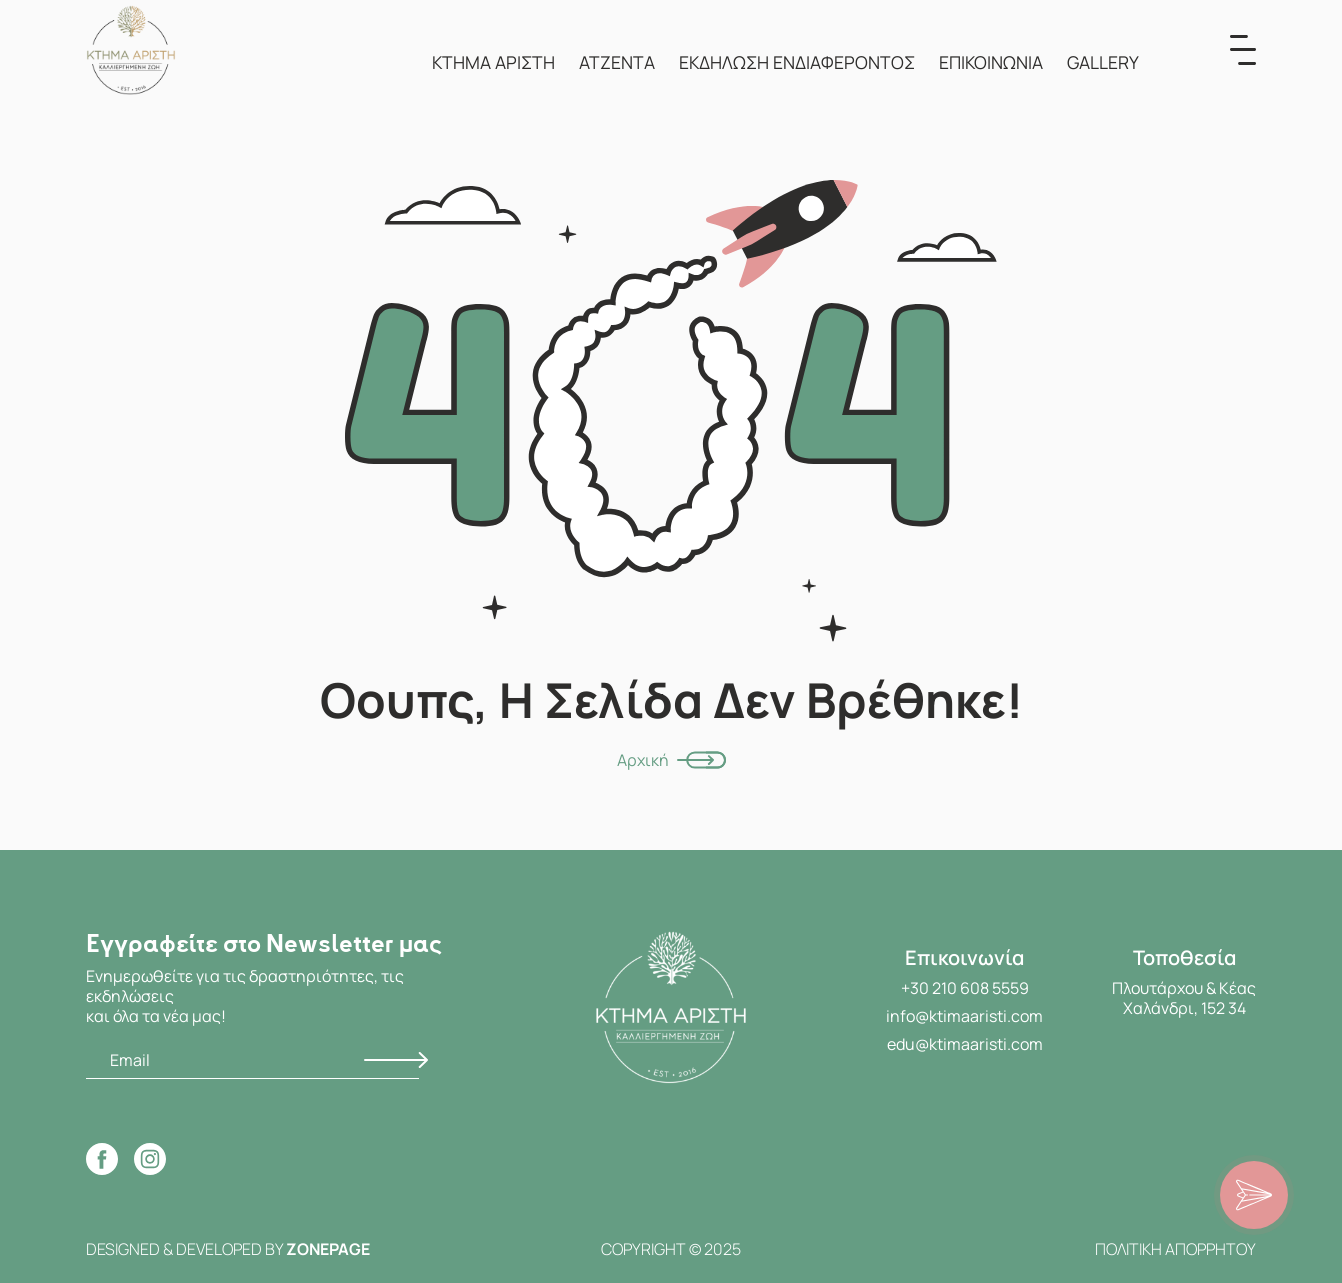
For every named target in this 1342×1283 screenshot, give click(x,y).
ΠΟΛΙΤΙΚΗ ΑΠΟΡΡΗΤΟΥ (1175, 1249)
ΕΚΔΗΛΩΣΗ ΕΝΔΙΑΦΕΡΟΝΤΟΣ (797, 62)
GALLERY (1103, 62)
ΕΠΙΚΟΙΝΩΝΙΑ (991, 62)
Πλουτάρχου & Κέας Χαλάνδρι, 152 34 (1184, 998)
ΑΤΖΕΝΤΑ (617, 62)
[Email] (252, 1060)
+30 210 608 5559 (965, 988)
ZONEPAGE (328, 1249)
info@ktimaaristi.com (964, 1016)
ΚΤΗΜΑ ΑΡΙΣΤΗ (493, 62)
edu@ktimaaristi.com (965, 1044)
